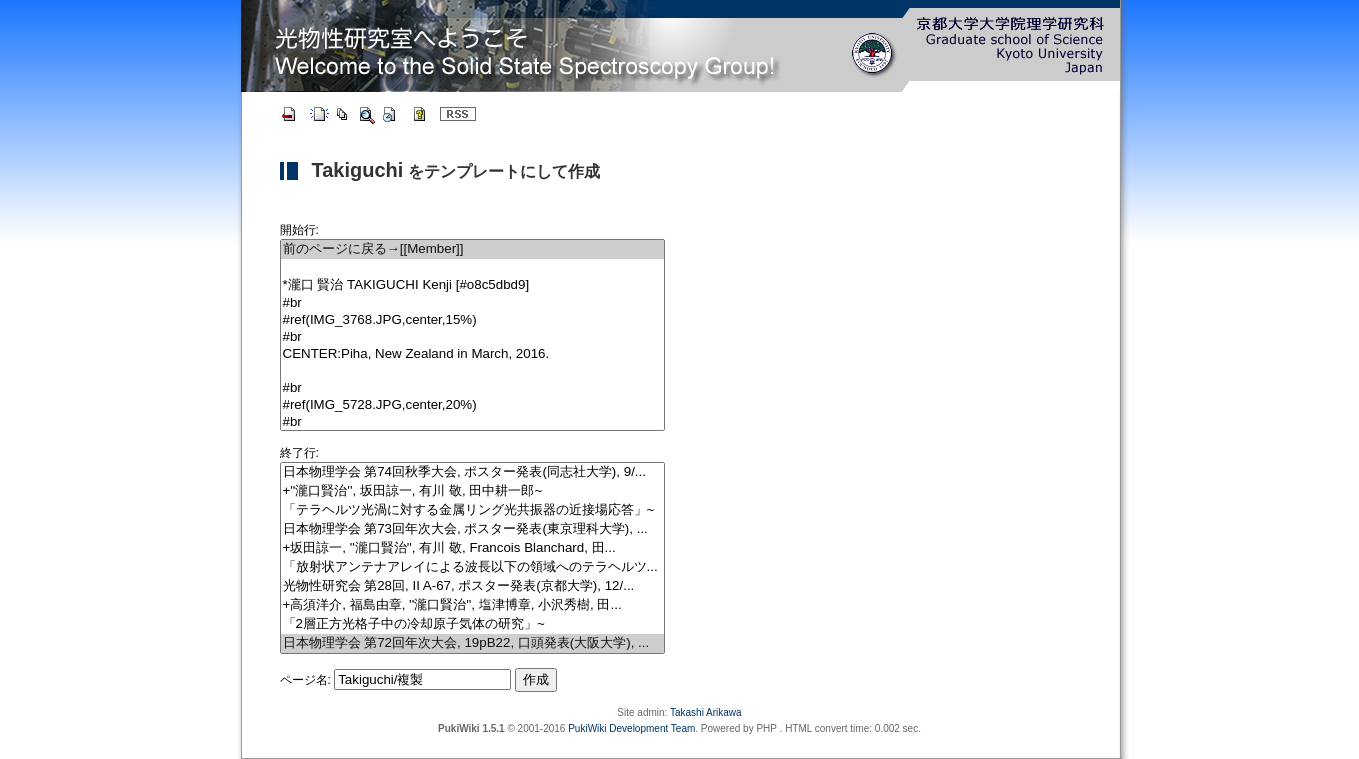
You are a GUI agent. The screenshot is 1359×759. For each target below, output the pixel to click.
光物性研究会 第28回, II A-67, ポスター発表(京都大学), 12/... (473, 586)
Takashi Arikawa (706, 712)
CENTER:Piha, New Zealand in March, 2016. (473, 354)
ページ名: (305, 680)
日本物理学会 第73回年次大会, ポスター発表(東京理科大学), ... (473, 529)
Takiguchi (358, 170)
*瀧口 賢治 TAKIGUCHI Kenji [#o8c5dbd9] (473, 285)
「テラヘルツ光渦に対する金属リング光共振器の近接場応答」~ (473, 510)
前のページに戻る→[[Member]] (473, 249)
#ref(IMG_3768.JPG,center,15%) (473, 320)
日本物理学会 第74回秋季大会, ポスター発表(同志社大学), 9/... (473, 472)
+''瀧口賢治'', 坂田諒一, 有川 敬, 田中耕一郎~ (473, 491)
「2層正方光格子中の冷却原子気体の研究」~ (473, 624)
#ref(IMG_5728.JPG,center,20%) (473, 405)
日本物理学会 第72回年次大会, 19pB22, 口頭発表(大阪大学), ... (473, 643)
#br (473, 303)
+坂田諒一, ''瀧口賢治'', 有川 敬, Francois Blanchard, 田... (473, 548)
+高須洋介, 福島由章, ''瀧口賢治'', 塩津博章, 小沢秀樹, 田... (473, 605)
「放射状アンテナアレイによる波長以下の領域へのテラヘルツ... (473, 567)
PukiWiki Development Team (631, 728)
